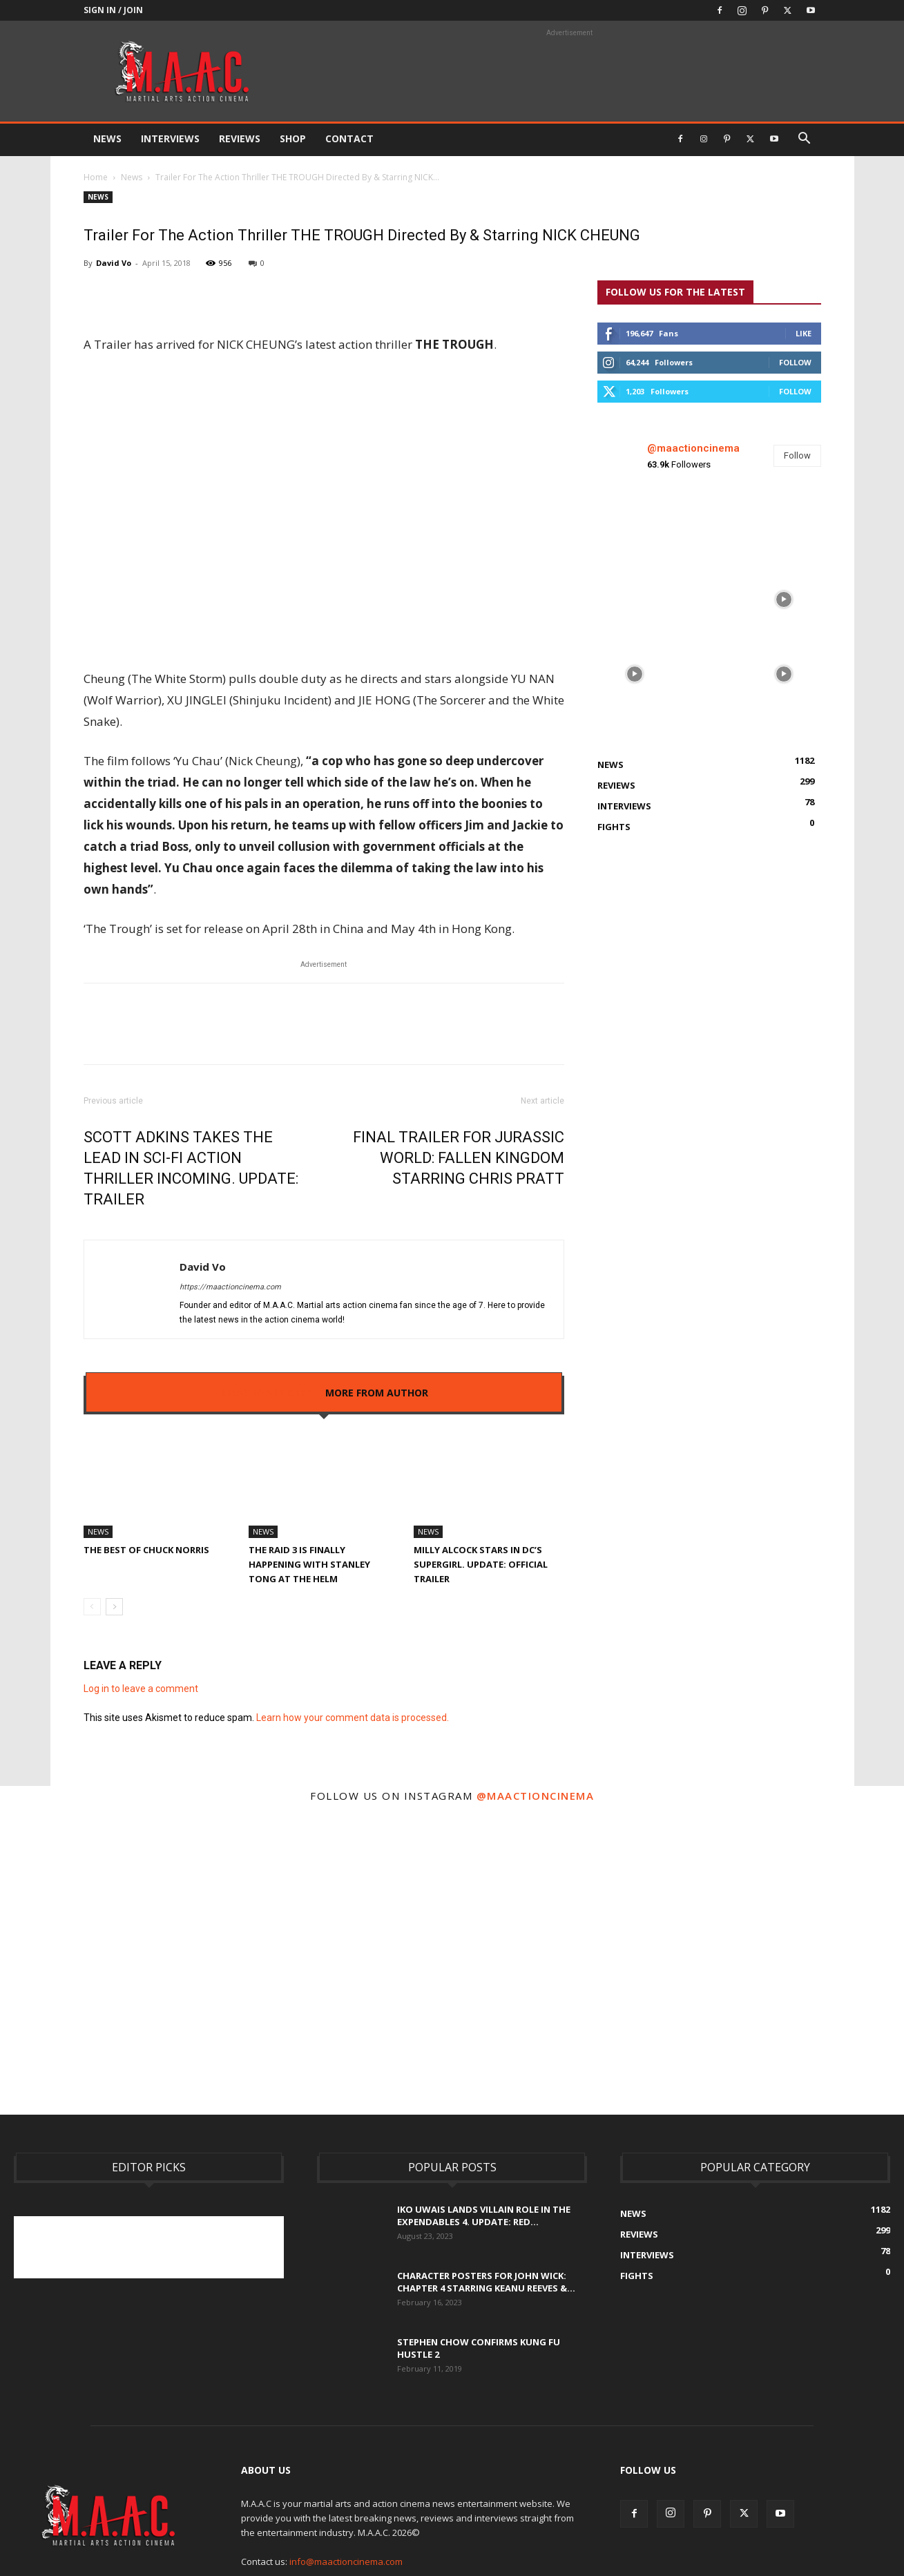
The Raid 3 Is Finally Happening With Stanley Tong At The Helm (309, 1564)
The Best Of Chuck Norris (146, 1550)
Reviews (239, 138)
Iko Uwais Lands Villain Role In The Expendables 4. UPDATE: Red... (483, 2215)
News (107, 138)
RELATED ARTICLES (265, 1392)
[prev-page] (92, 1606)
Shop (293, 138)
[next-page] (114, 1606)
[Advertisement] (265, 2247)
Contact (349, 138)
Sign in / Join (113, 10)
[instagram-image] (634, 525)
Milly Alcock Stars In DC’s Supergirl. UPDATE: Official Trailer (481, 1564)
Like (803, 333)
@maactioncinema (693, 448)
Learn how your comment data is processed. (352, 1717)
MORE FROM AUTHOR (376, 1392)
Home (96, 177)
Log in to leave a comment (141, 1688)
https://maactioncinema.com (230, 1286)
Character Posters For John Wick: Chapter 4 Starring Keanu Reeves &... (486, 2281)
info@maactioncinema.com (346, 2561)
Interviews (170, 138)
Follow (795, 362)
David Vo (113, 263)
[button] (804, 139)
